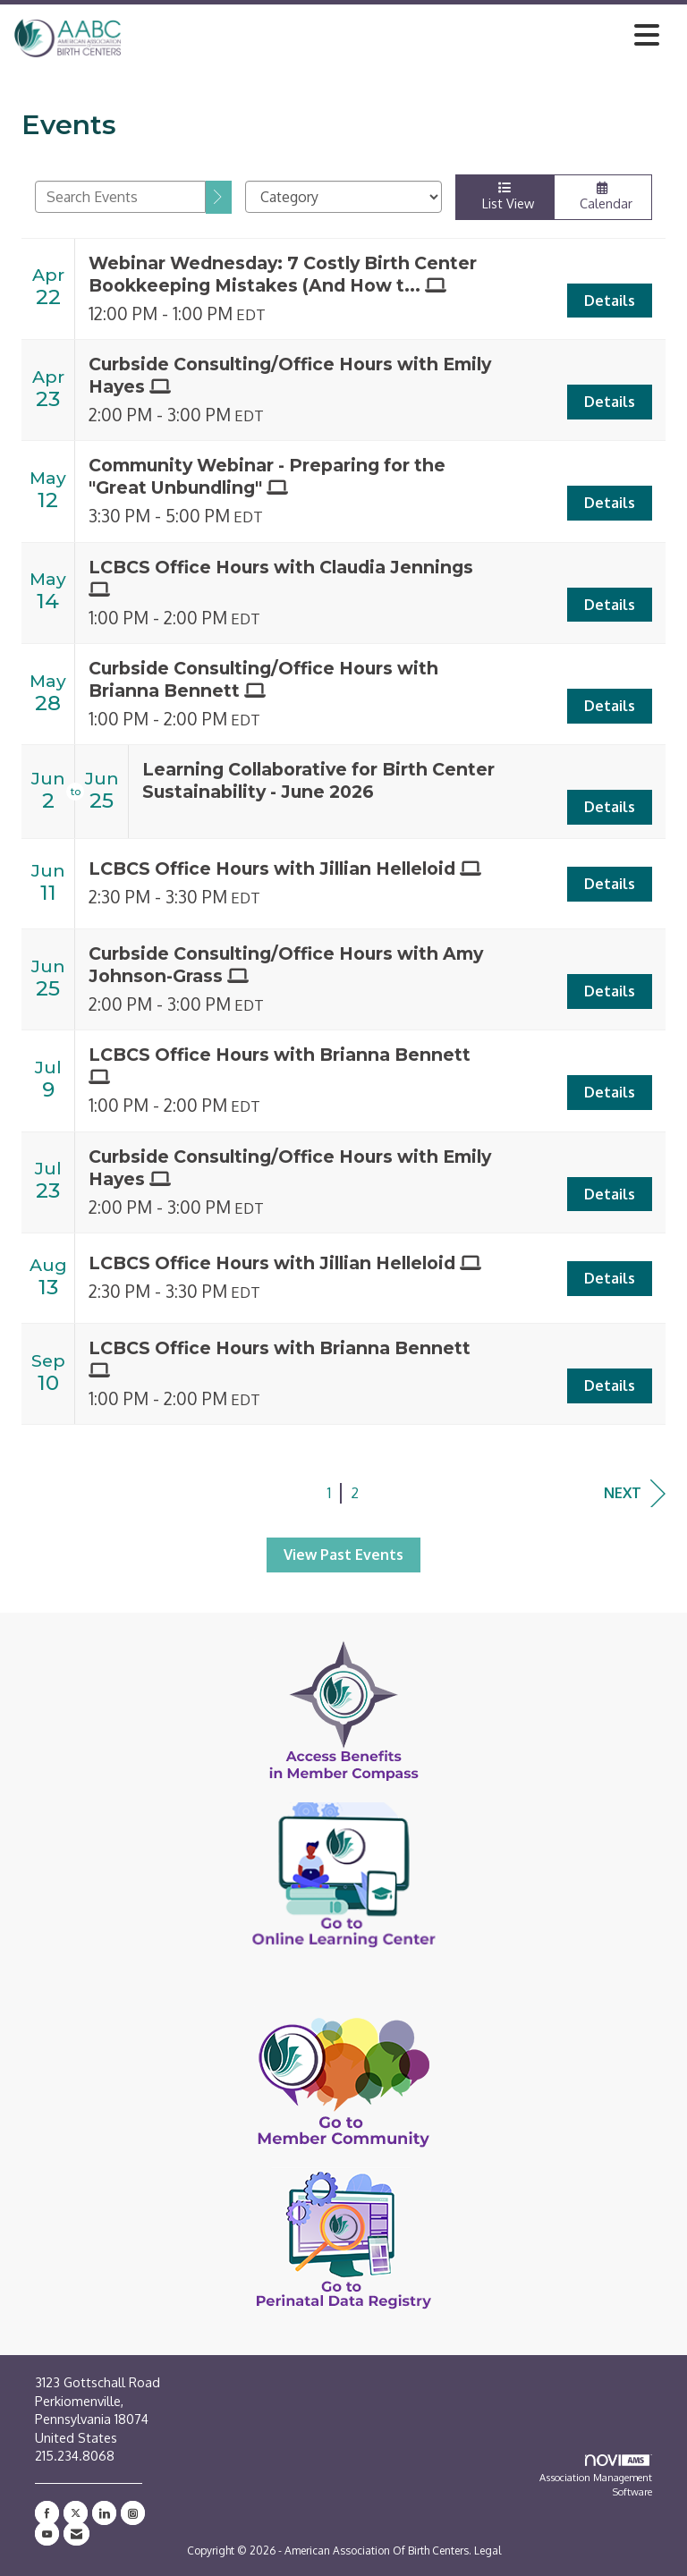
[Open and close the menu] (395, 34)
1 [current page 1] (329, 1493)
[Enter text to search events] (120, 197)
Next (635, 1493)
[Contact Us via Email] (76, 2533)
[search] (219, 197)
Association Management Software (595, 2476)
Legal (487, 2550)
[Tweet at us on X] (76, 2513)
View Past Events (343, 1554)
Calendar (603, 196)
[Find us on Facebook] (47, 2513)
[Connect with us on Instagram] (133, 2513)
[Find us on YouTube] (47, 2533)
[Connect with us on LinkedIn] (104, 2513)
